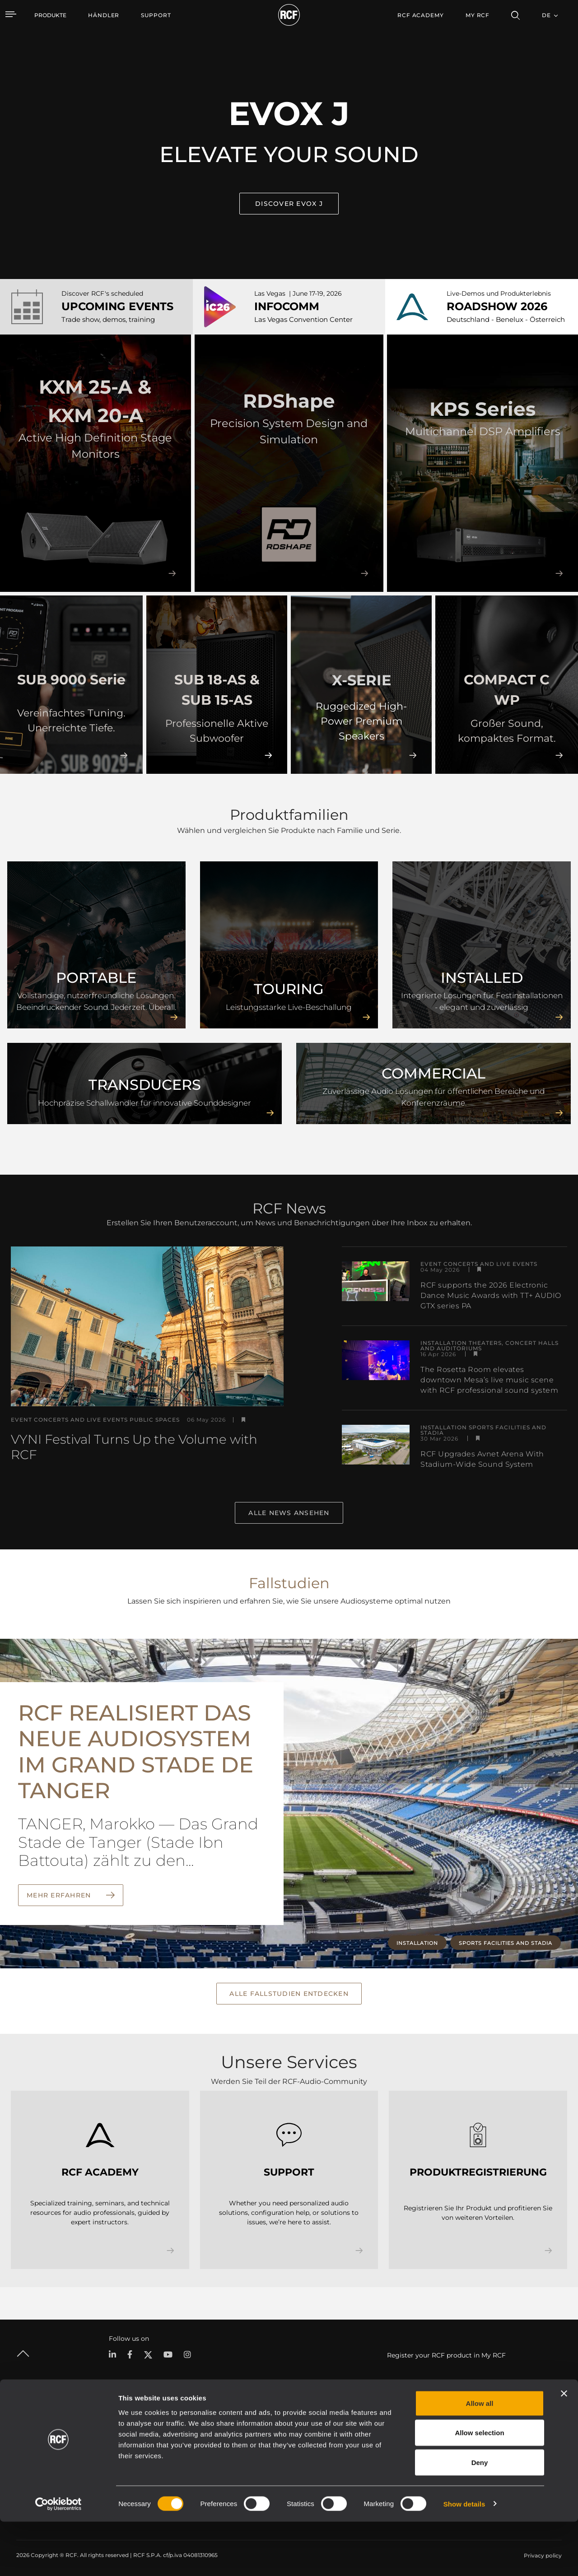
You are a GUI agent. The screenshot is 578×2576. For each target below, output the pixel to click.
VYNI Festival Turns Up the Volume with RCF (134, 1447)
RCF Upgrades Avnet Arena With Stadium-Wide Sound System (482, 1459)
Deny (479, 2516)
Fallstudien (307, 2433)
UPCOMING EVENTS (117, 306)
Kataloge (234, 2433)
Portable (120, 2433)
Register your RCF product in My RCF (446, 2353)
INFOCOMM (286, 306)
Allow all (480, 2457)
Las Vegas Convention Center (303, 319)
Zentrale (486, 2433)
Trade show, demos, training (108, 319)
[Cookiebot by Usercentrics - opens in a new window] (58, 2558)
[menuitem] (103, 15)
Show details (464, 2558)
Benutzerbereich (388, 2433)
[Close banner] (564, 2448)
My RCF (477, 15)
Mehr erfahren (60, 1895)
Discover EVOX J (289, 204)
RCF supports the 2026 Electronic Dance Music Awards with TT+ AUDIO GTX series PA (490, 1295)
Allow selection (479, 2487)
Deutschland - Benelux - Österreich (506, 319)
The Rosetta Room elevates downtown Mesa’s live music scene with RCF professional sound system (489, 1380)
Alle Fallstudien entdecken (289, 1992)
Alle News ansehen (288, 1513)
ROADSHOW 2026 (497, 306)
